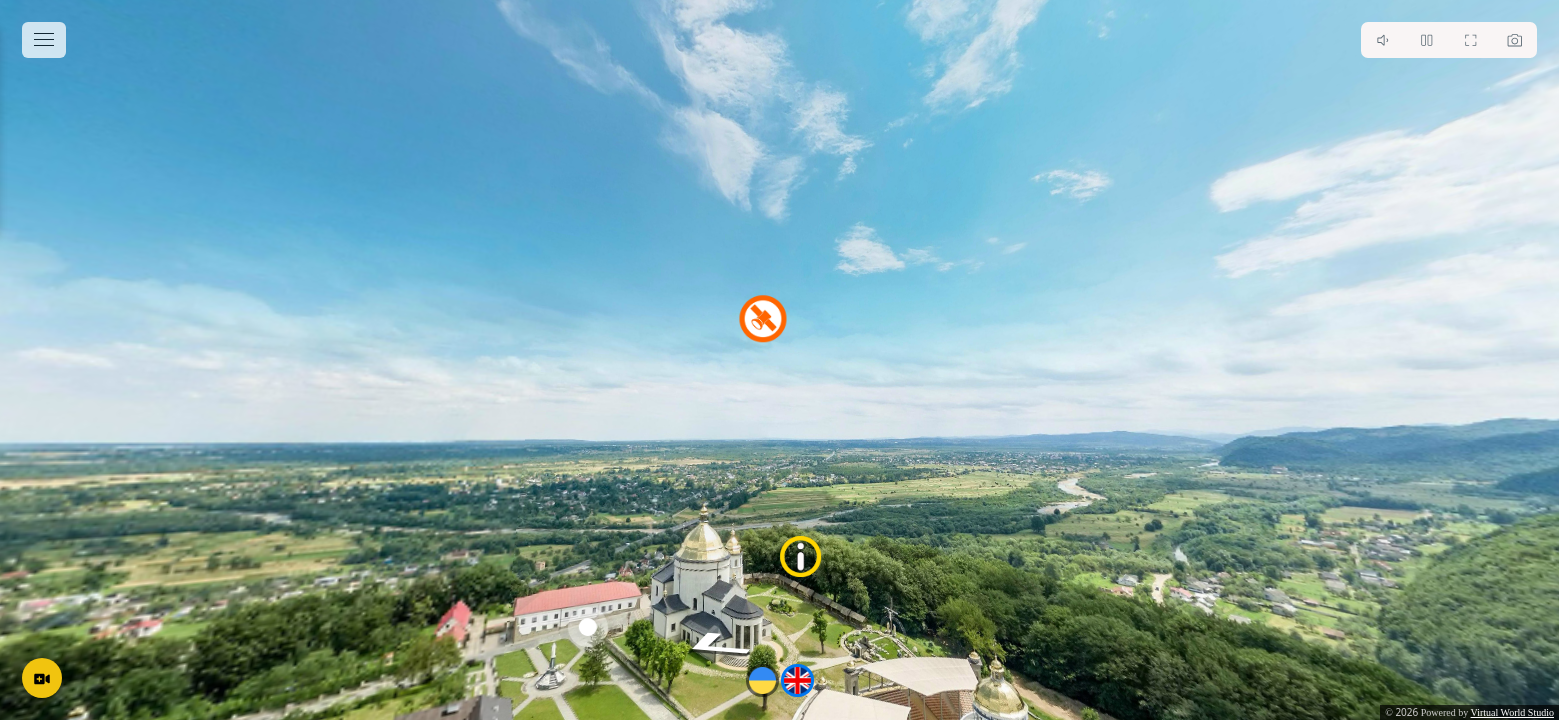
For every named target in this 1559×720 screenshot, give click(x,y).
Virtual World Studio (1512, 712)
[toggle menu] (44, 40)
